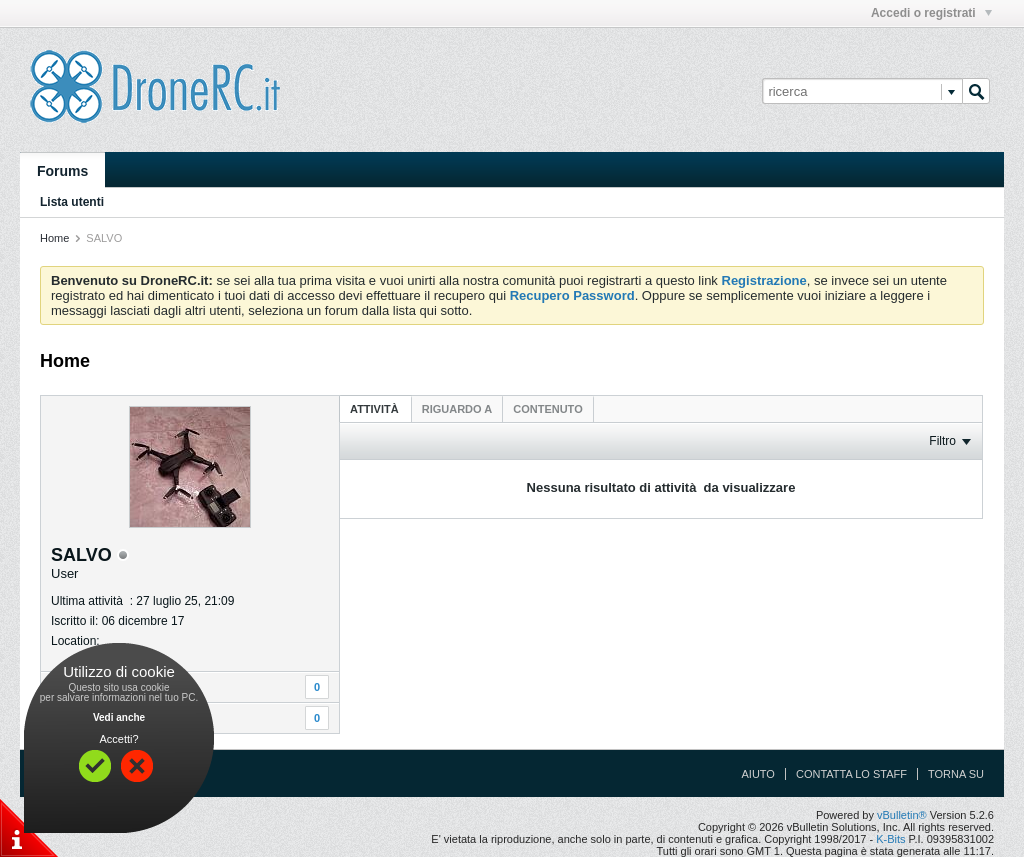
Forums (62, 171)
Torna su (956, 774)
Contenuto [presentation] (547, 409)
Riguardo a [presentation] (457, 409)
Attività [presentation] (376, 409)
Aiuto (758, 774)
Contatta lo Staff (851, 774)
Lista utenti (72, 202)
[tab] (376, 408)
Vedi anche (119, 717)
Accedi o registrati (931, 13)
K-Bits (890, 839)
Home (54, 238)
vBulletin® (902, 815)
